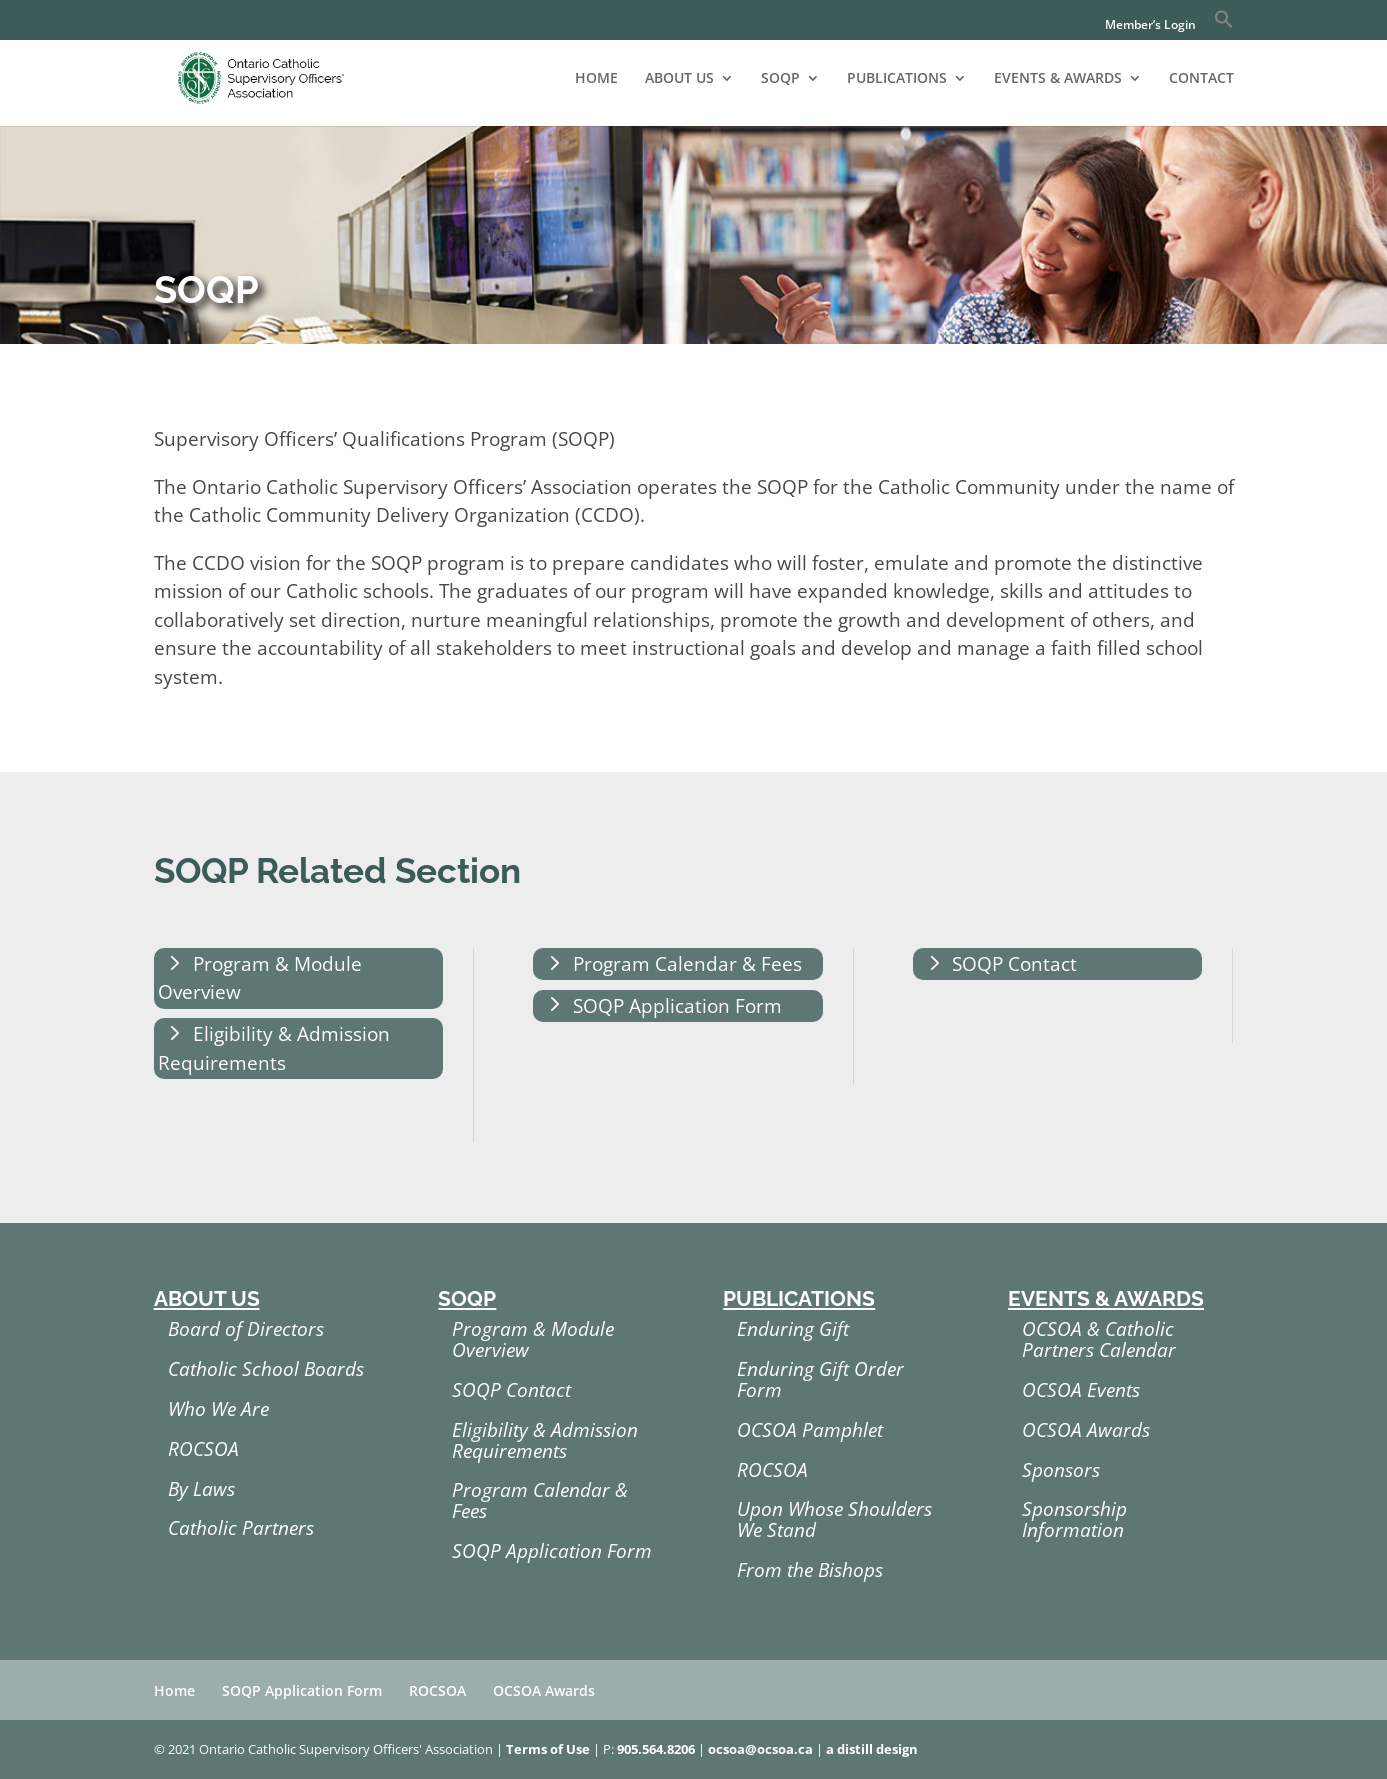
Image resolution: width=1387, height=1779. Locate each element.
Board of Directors (246, 1329)
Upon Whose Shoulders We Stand (834, 1519)
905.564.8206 (656, 1749)
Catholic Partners (241, 1528)
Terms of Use (548, 1749)
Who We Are (218, 1409)
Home (174, 1690)
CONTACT (1201, 79)
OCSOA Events (1081, 1390)
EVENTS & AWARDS (1058, 79)
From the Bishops (810, 1570)
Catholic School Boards (266, 1369)
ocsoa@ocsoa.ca (760, 1749)
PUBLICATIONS (897, 79)
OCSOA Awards (1086, 1430)
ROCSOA (203, 1449)
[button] (1224, 24)
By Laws (201, 1489)
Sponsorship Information (1074, 1519)
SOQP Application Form (677, 1006)
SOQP (780, 79)
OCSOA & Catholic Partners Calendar (1099, 1339)
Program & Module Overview (260, 978)
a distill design (872, 1749)
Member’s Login (1150, 26)
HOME (596, 79)
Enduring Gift (793, 1329)
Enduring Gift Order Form (820, 1379)
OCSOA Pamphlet (810, 1430)
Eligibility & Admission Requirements (274, 1048)
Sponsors (1061, 1470)
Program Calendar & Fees (687, 964)
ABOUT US (679, 79)
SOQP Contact (1014, 964)
